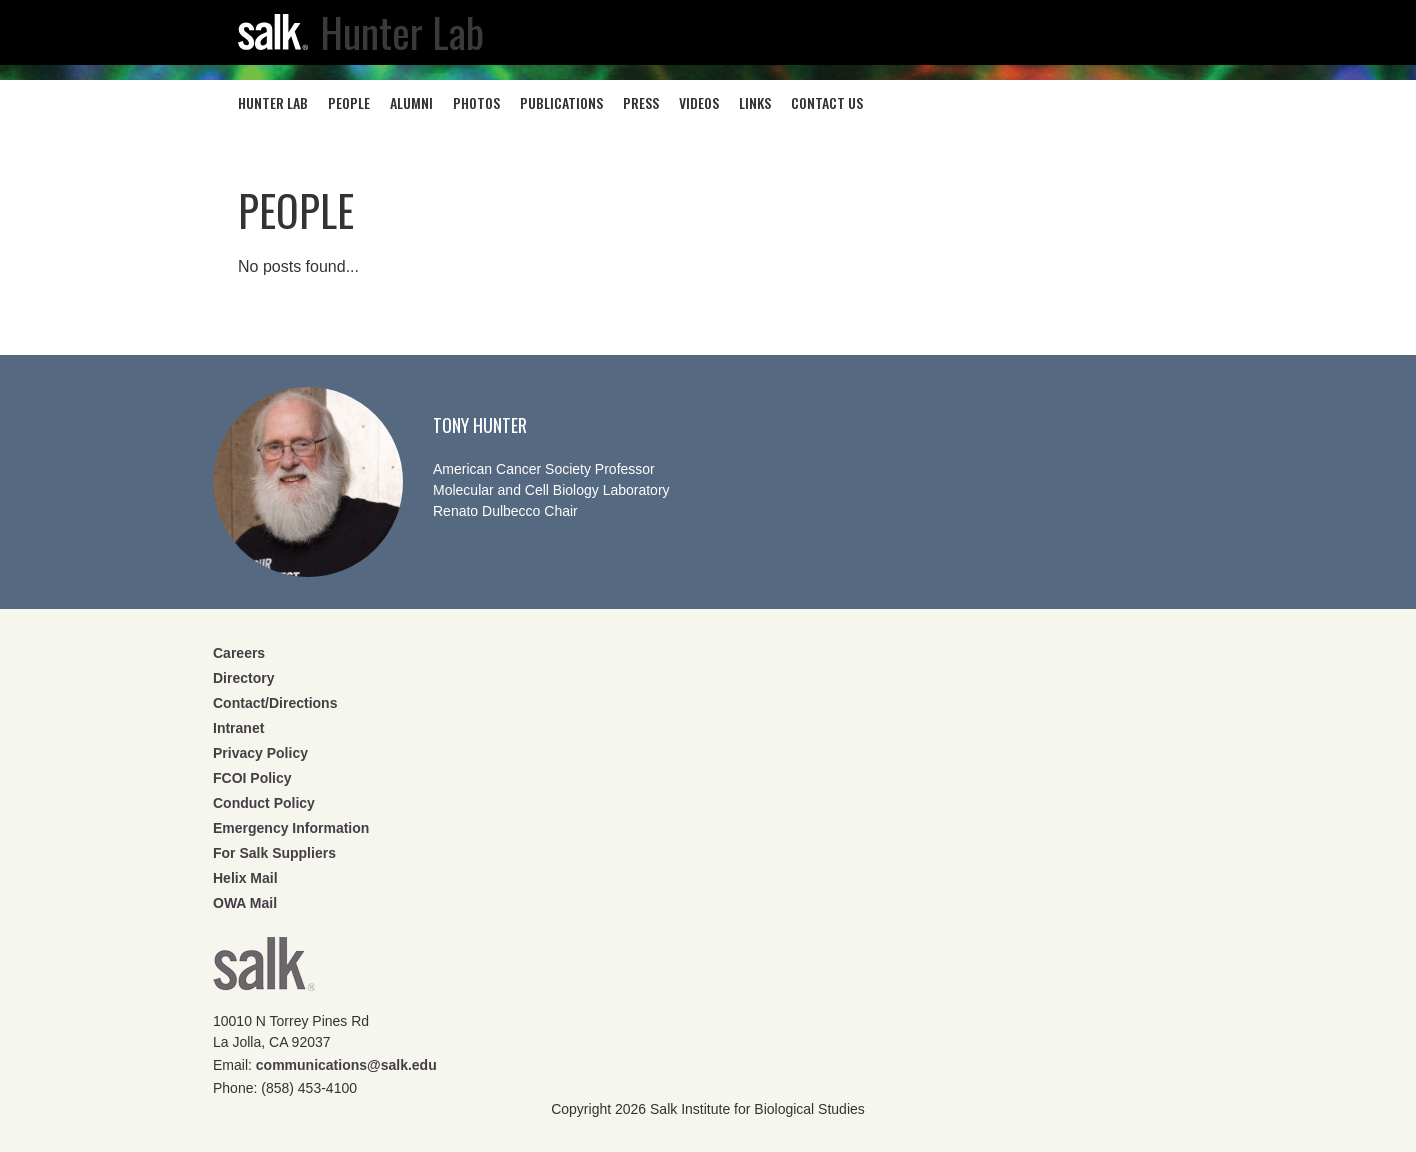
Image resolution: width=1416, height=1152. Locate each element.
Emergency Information (291, 828)
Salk (264, 970)
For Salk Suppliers (274, 853)
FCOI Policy (252, 778)
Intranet (238, 728)
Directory (243, 678)
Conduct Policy (264, 803)
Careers (239, 653)
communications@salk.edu (346, 1065)
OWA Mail (245, 903)
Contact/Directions (275, 703)
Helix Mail (245, 878)
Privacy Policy (260, 753)
